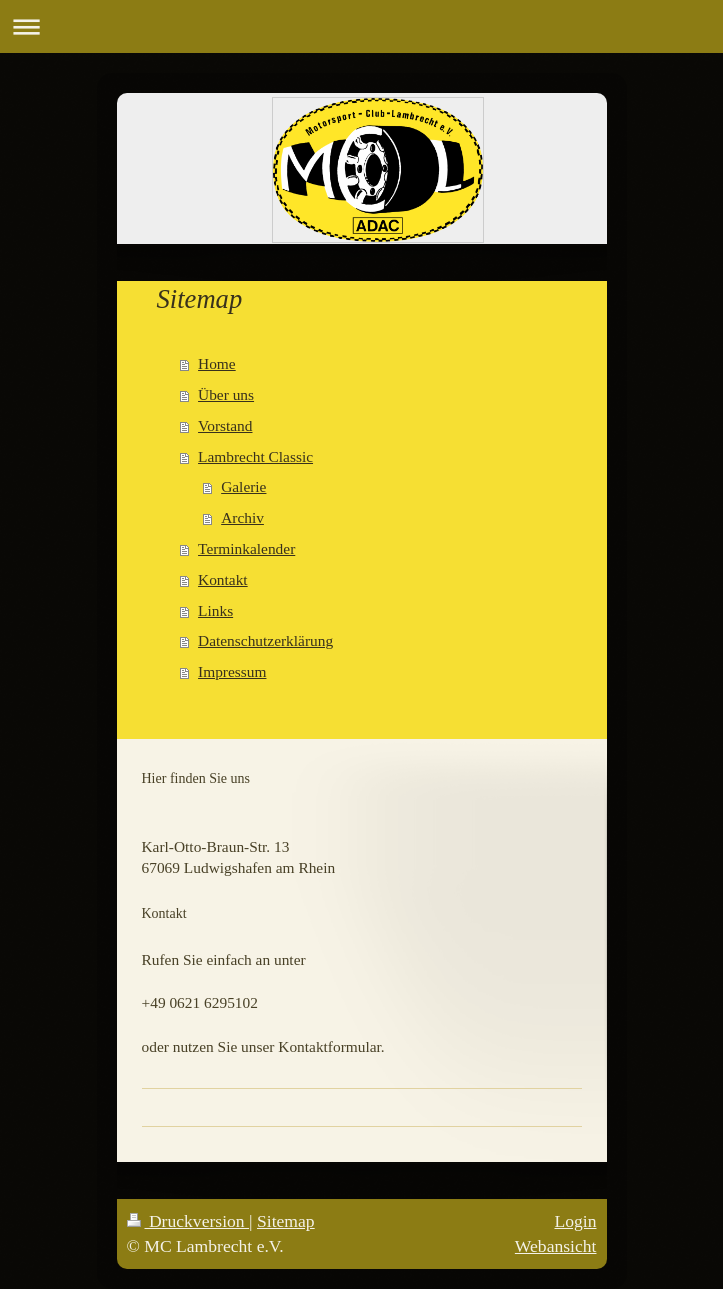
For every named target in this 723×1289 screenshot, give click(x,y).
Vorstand (225, 425)
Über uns (226, 394)
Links (215, 610)
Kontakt (223, 579)
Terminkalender (246, 548)
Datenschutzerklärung (265, 640)
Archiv (242, 517)
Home (217, 363)
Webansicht (556, 1246)
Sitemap (286, 1221)
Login (575, 1221)
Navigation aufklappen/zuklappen (361, 26)
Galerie (243, 486)
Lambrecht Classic (255, 456)
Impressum (232, 671)
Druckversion (188, 1221)
